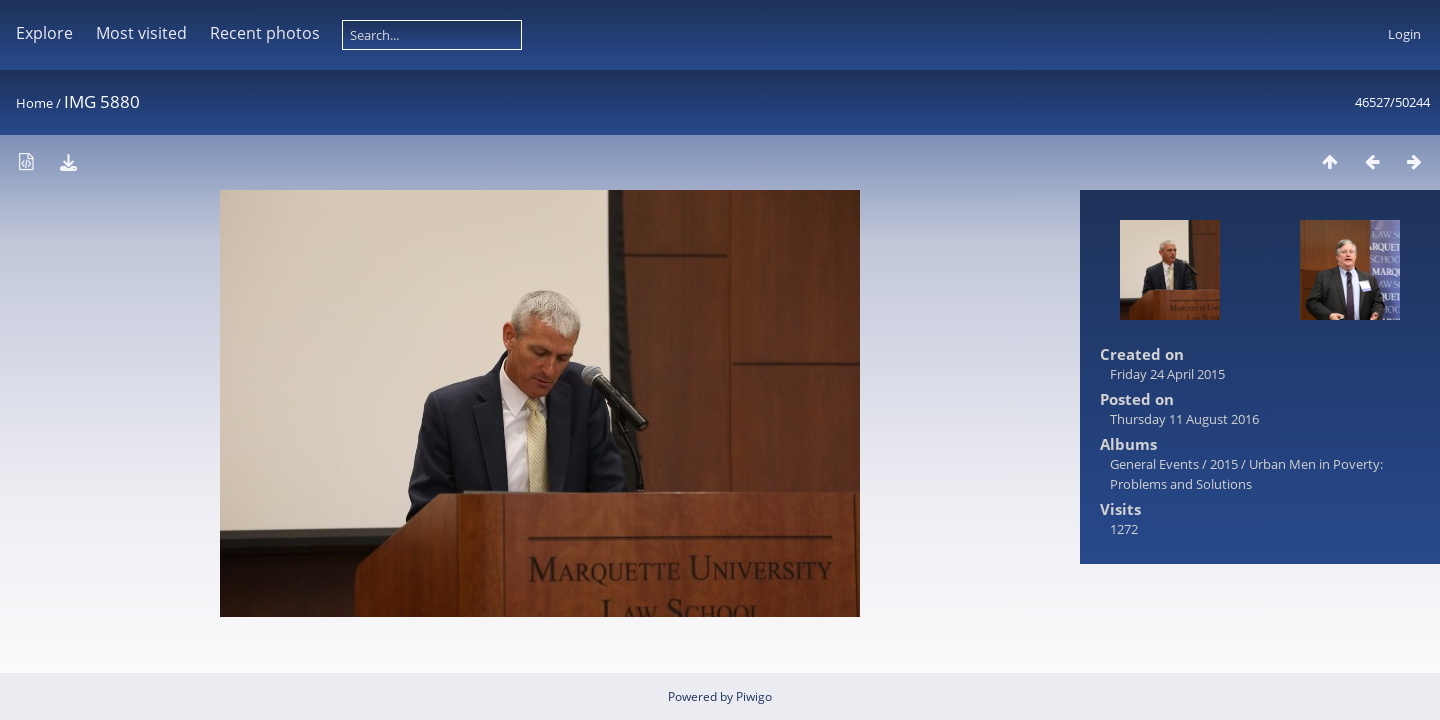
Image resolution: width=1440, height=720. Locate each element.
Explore (44, 33)
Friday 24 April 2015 (1167, 374)
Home (34, 103)
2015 (1224, 464)
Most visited (141, 33)
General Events (1154, 464)
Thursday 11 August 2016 (1184, 419)
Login (1404, 34)
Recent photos (265, 33)
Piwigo (754, 696)
